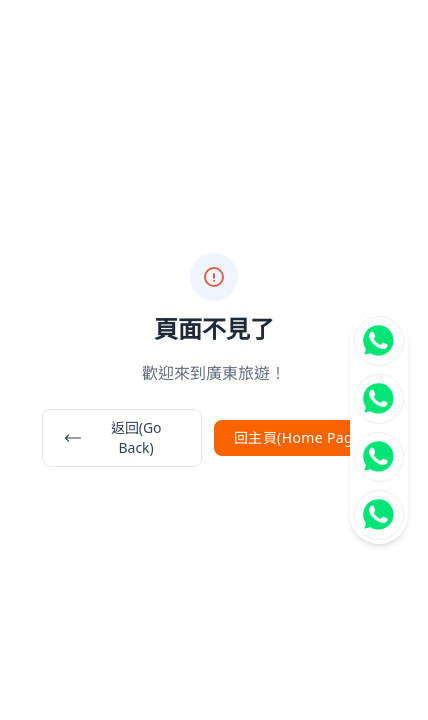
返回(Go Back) (112, 437)
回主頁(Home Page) (300, 437)
